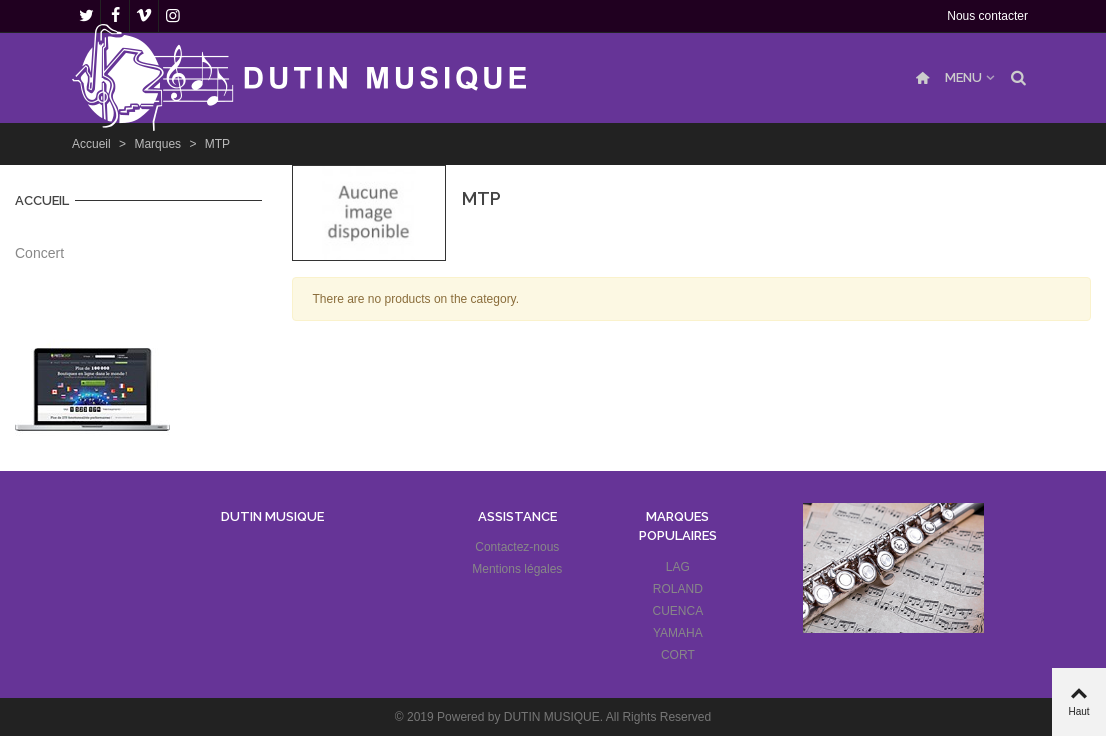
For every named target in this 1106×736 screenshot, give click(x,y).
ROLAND (678, 589)
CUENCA (678, 611)
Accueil (42, 200)
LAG (678, 567)
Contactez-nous (517, 547)
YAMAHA (678, 633)
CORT (678, 655)
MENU (963, 77)
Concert (39, 253)
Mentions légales (517, 569)
